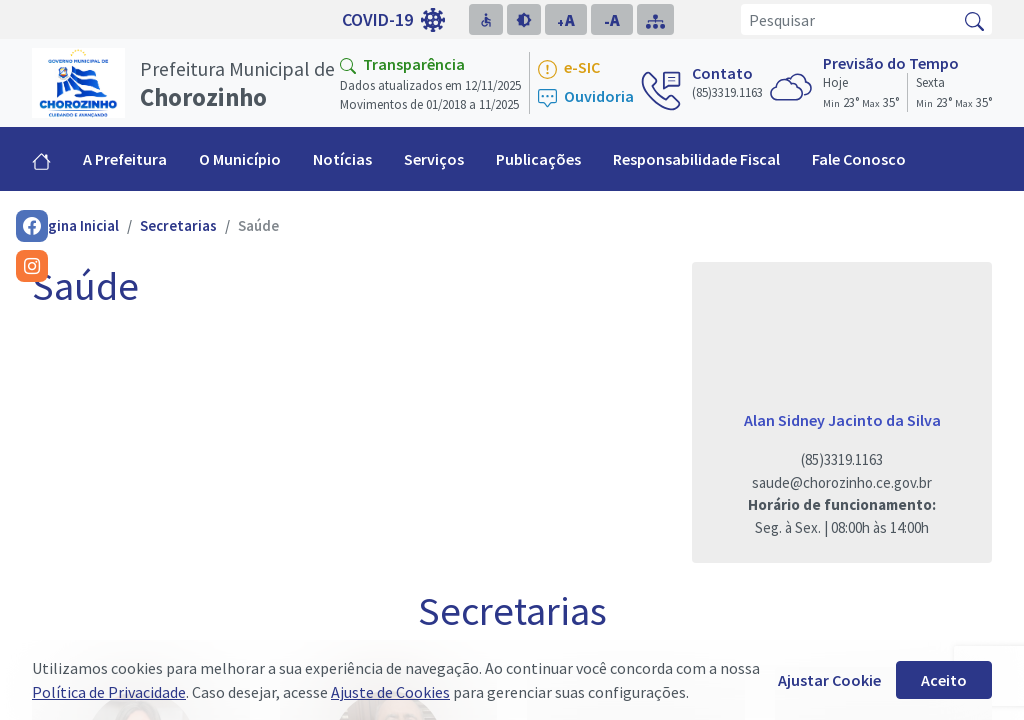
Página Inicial (75, 225)
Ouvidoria (586, 97)
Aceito (944, 680)
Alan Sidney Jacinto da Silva (842, 420)
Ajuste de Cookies (390, 692)
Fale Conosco (859, 159)
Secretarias (178, 225)
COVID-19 (393, 20)
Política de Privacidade (109, 692)
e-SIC (569, 68)
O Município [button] (240, 159)
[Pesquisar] (849, 19)
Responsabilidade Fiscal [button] (696, 159)
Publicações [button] (538, 159)
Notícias (342, 159)
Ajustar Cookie (829, 680)
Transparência (402, 64)
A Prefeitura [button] (125, 159)
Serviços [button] (434, 159)
